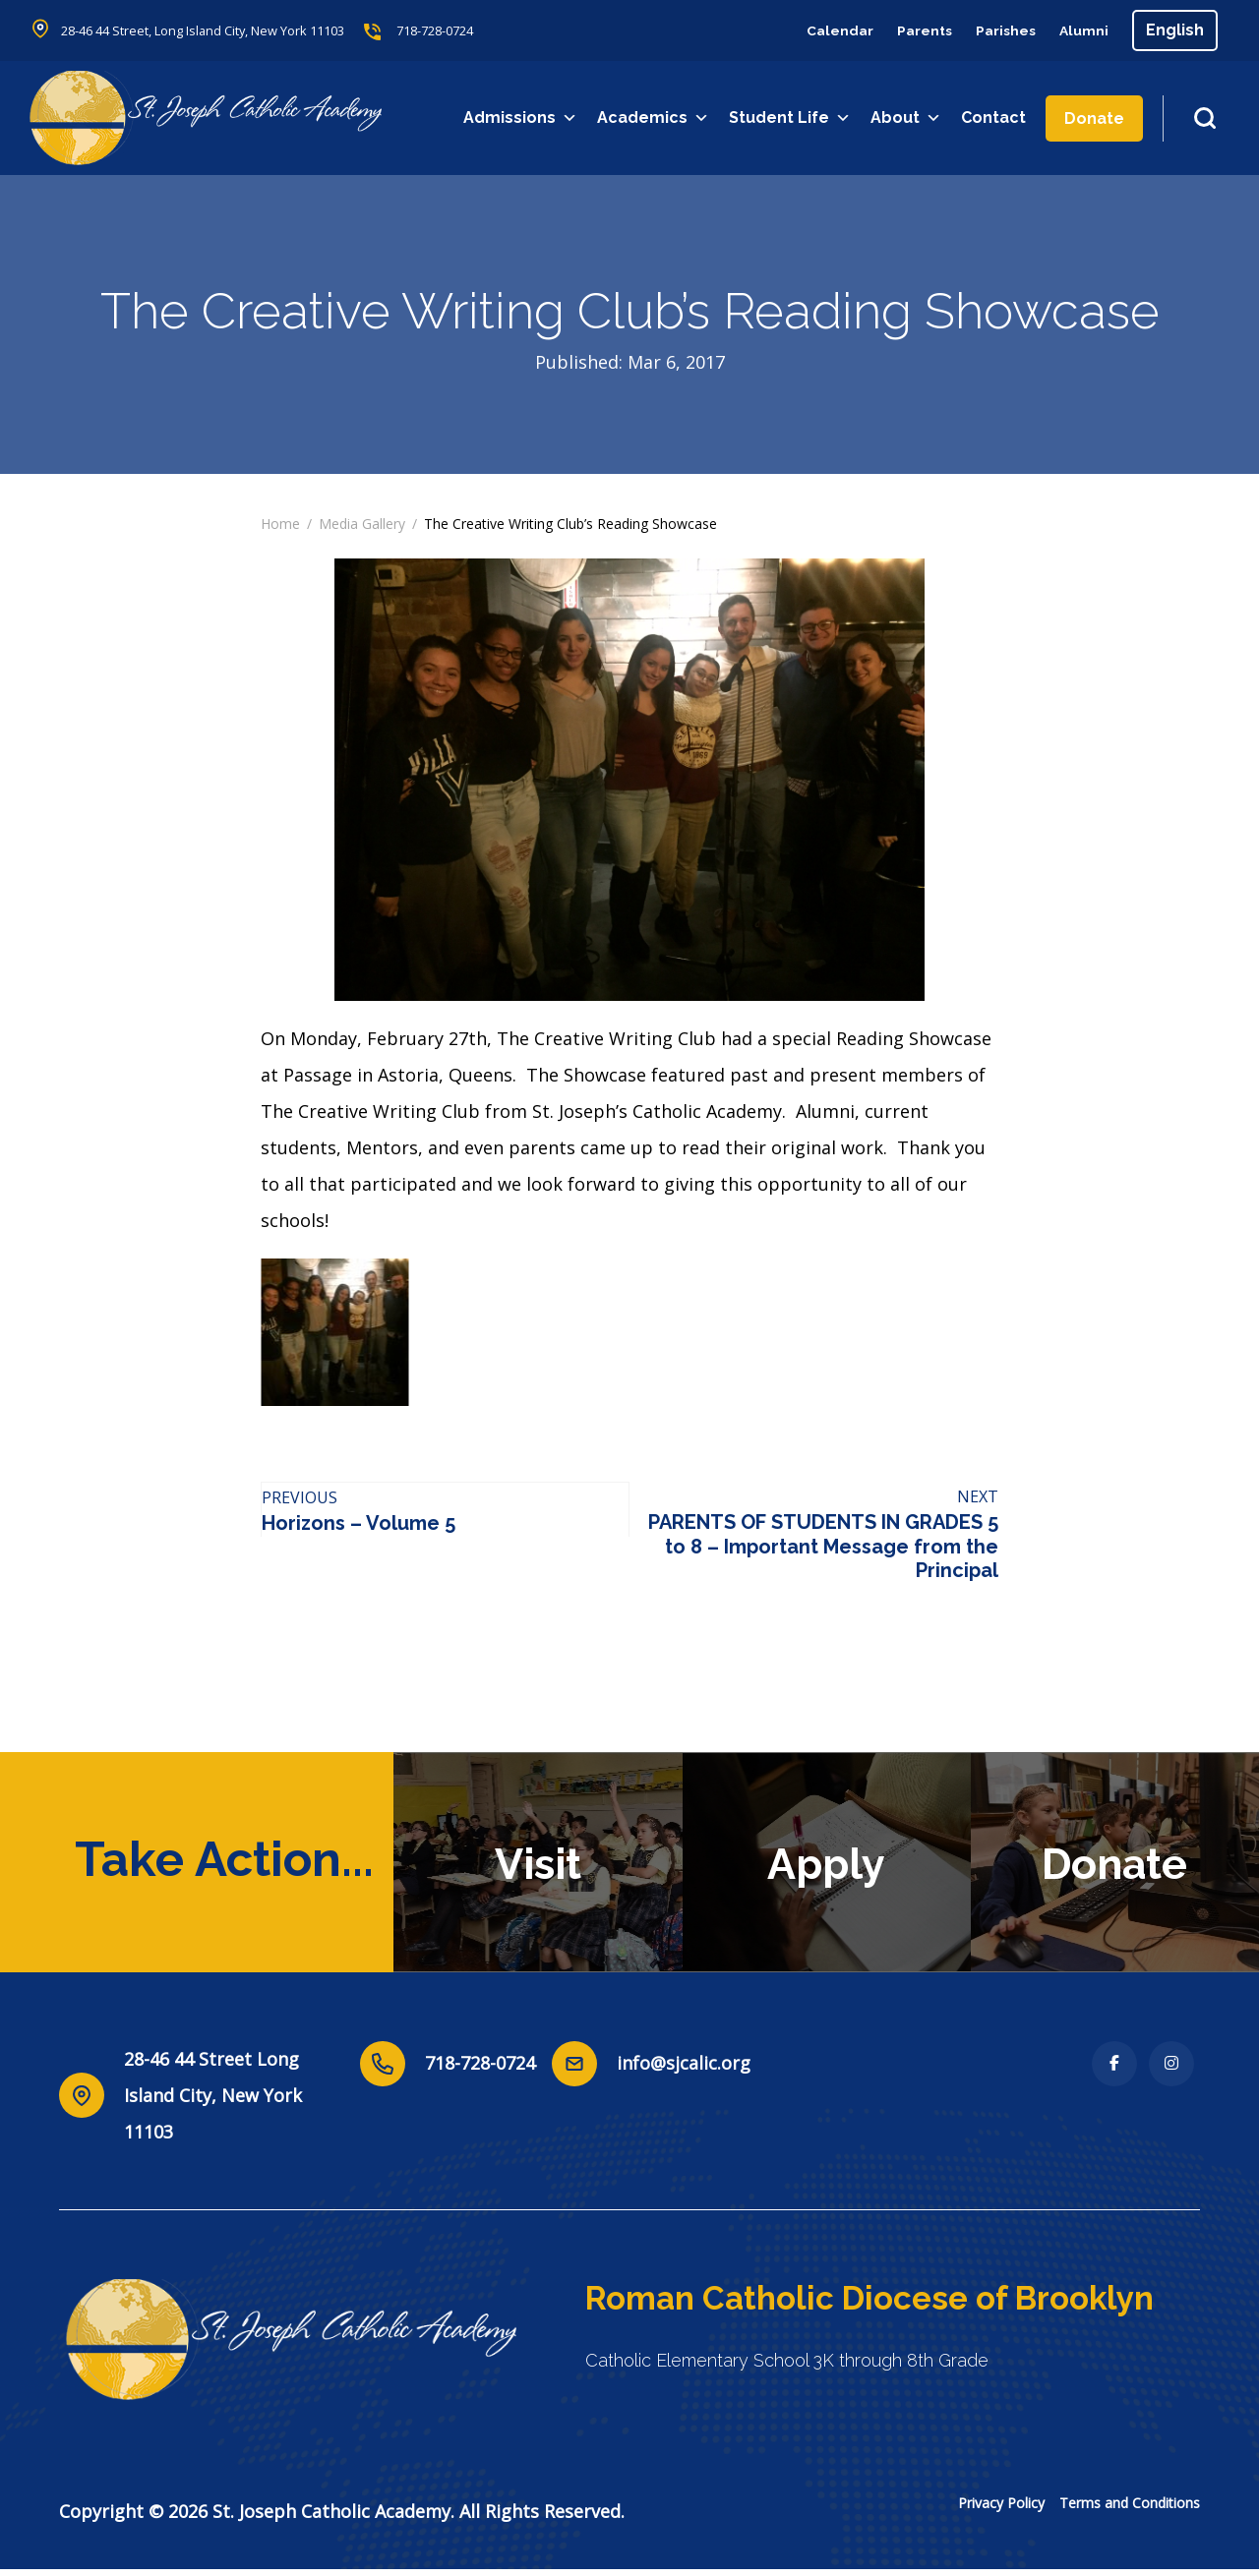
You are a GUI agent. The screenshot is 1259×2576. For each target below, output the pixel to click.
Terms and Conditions (1129, 2509)
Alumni (1081, 30)
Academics (655, 118)
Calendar (814, 30)
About (907, 118)
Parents (905, 30)
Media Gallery (362, 523)
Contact (995, 117)
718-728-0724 (478, 31)
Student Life (792, 118)
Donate (1096, 118)
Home (280, 523)
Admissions (522, 118)
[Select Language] (1175, 30)
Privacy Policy (1001, 2509)
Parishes (995, 30)
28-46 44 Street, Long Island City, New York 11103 (221, 31)
